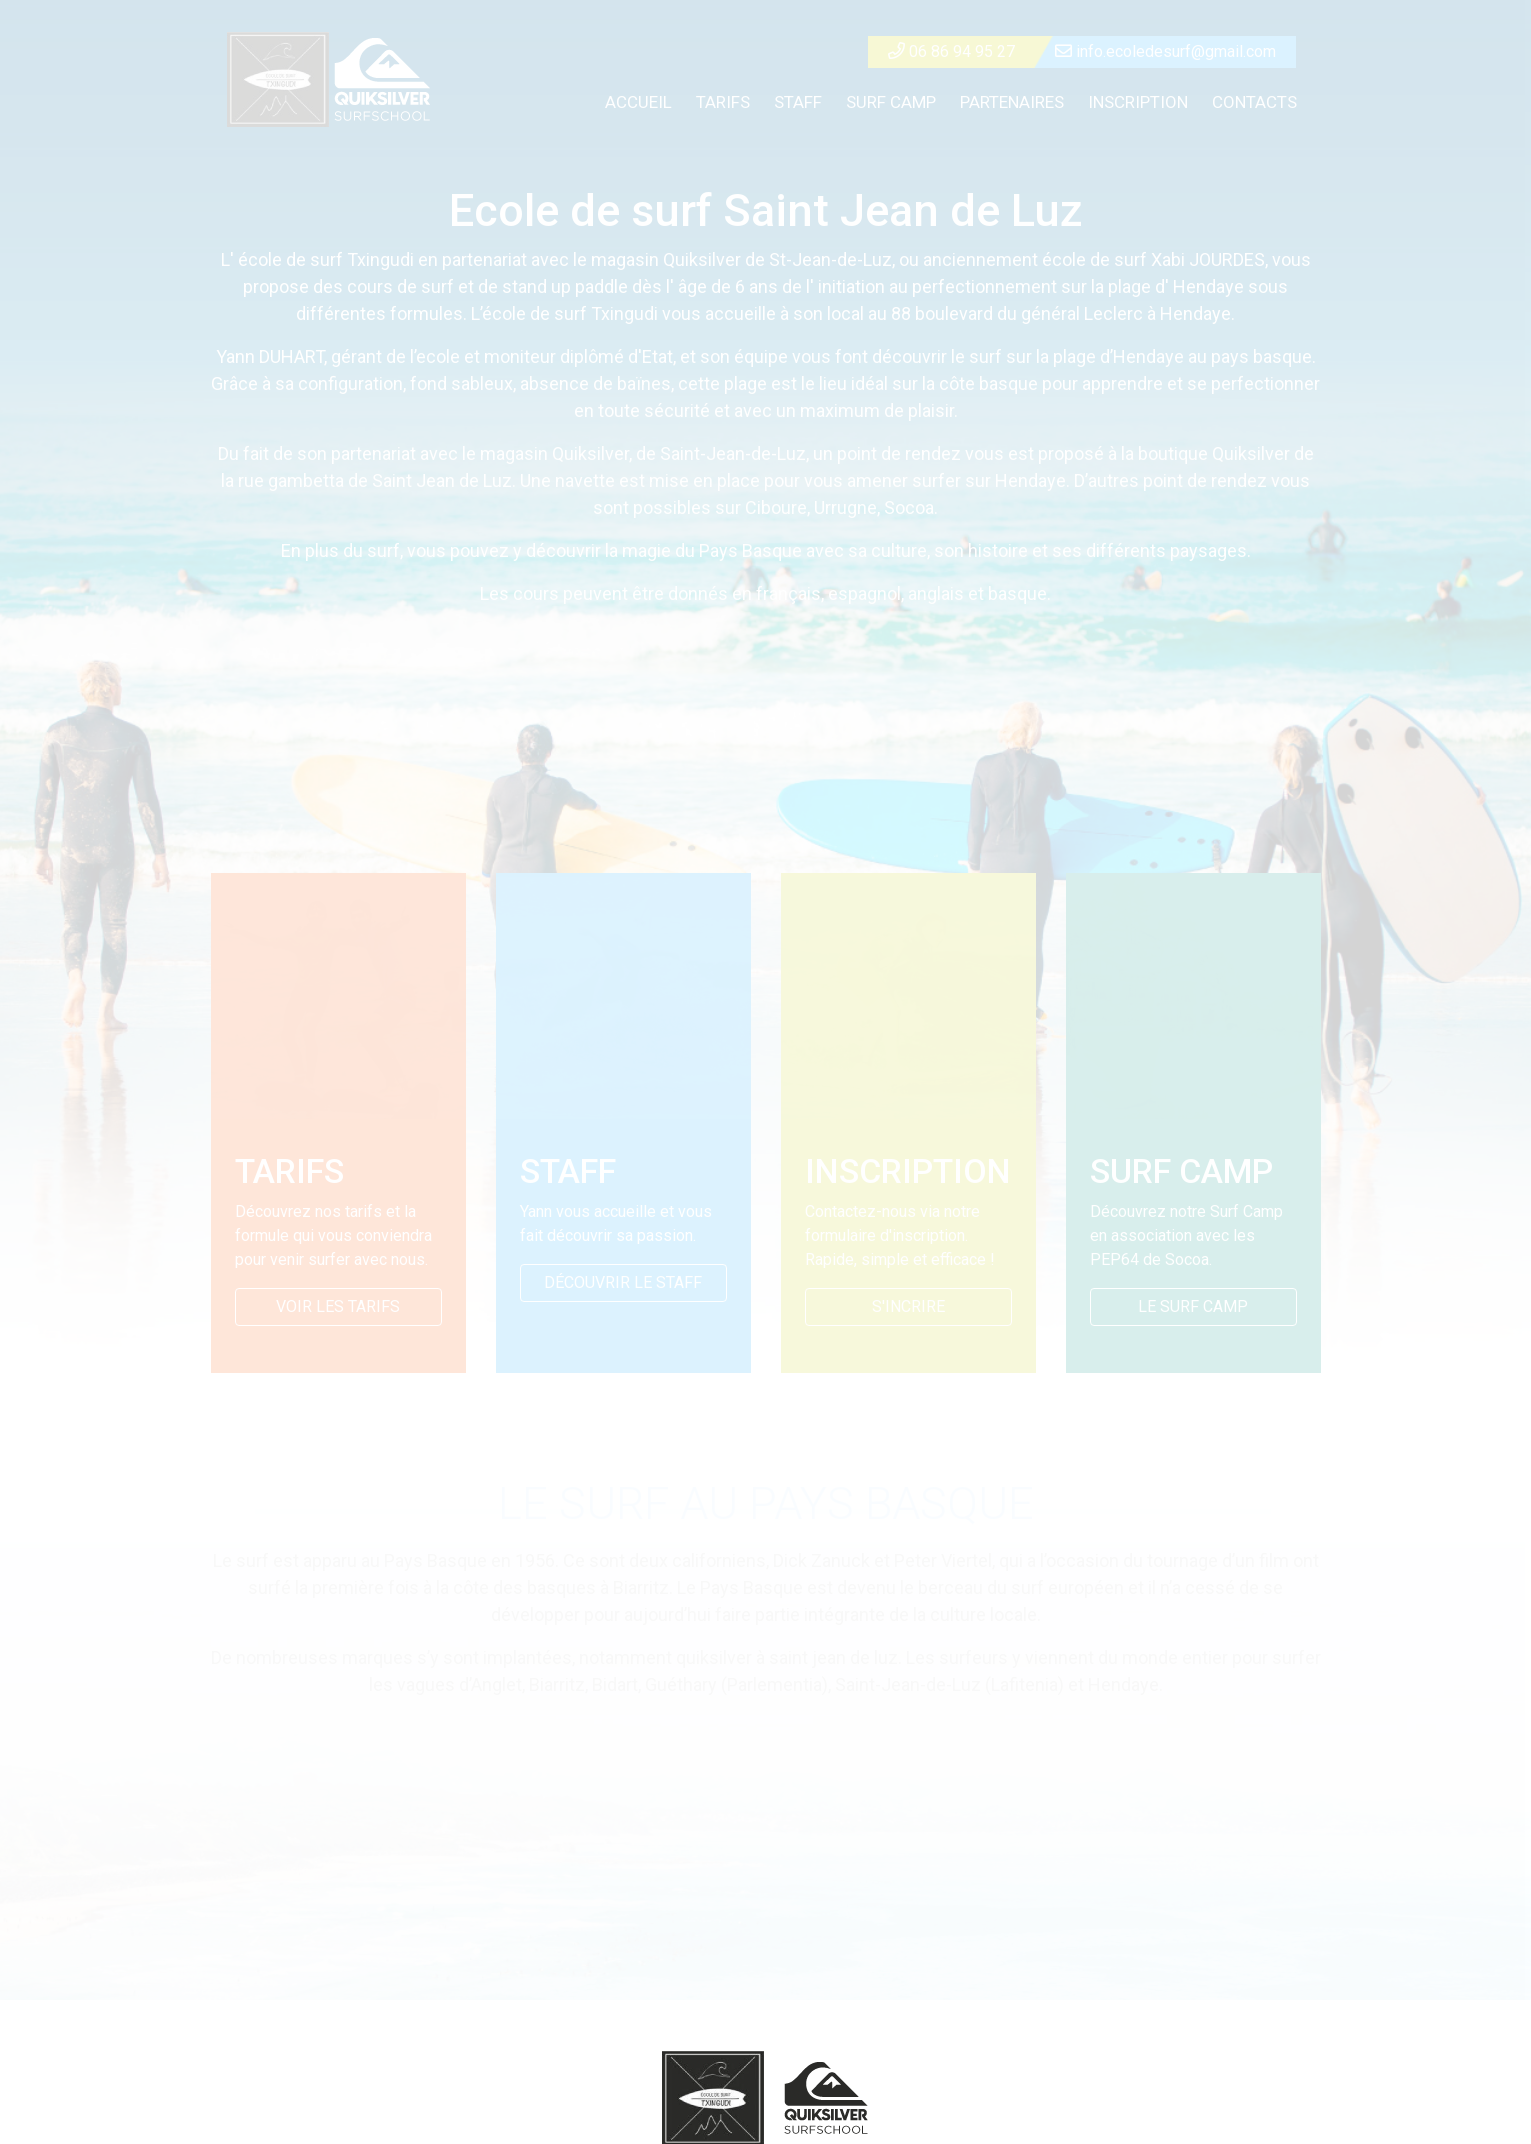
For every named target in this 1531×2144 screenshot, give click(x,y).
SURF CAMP (891, 102)
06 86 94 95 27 (951, 51)
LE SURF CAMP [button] (1193, 1306)
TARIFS (723, 102)
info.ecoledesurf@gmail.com (1165, 51)
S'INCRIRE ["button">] (908, 1306)
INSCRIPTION (1138, 102)
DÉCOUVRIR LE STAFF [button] (623, 1282)
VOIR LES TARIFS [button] (338, 1306)
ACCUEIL (638, 102)
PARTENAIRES (1012, 102)
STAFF (798, 102)
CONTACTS (1254, 102)
